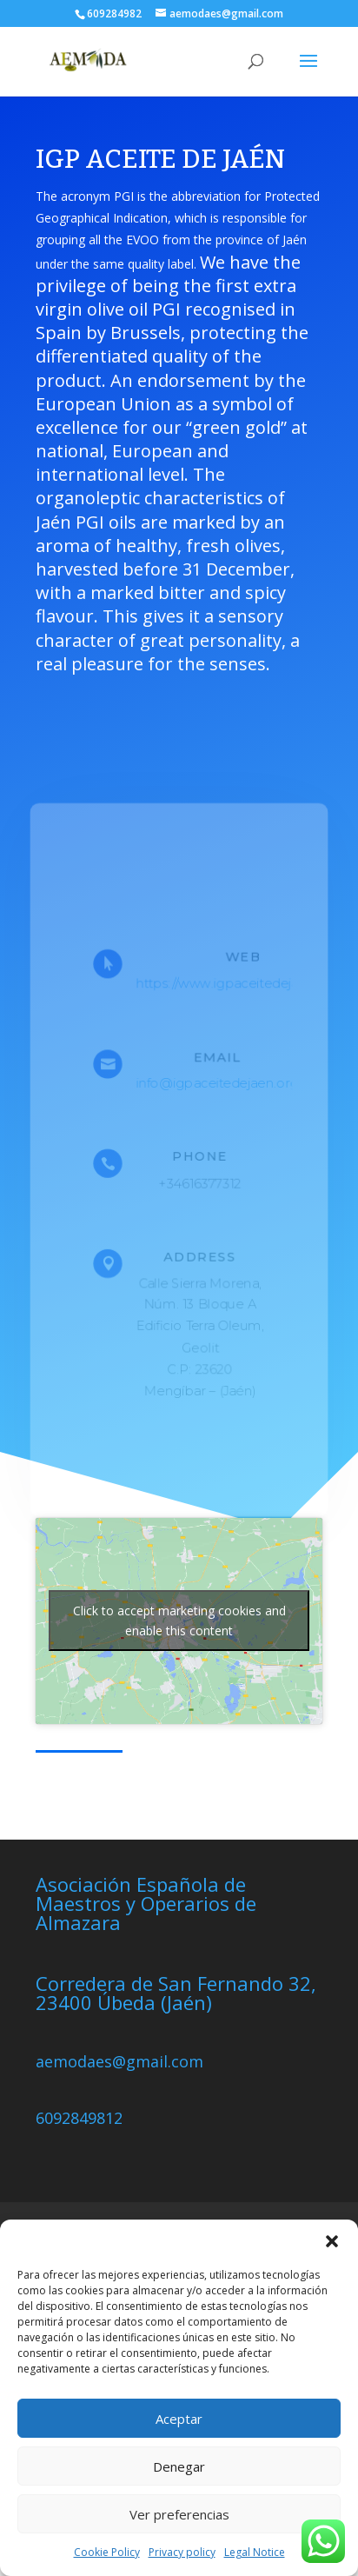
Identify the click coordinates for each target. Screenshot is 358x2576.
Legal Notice (254, 2552)
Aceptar (179, 2418)
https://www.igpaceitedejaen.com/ (244, 982)
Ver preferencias (179, 2514)
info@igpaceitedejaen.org (218, 1083)
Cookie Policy (107, 2552)
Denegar (179, 2466)
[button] (332, 2241)
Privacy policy (182, 2552)
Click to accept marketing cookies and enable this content (179, 1620)
